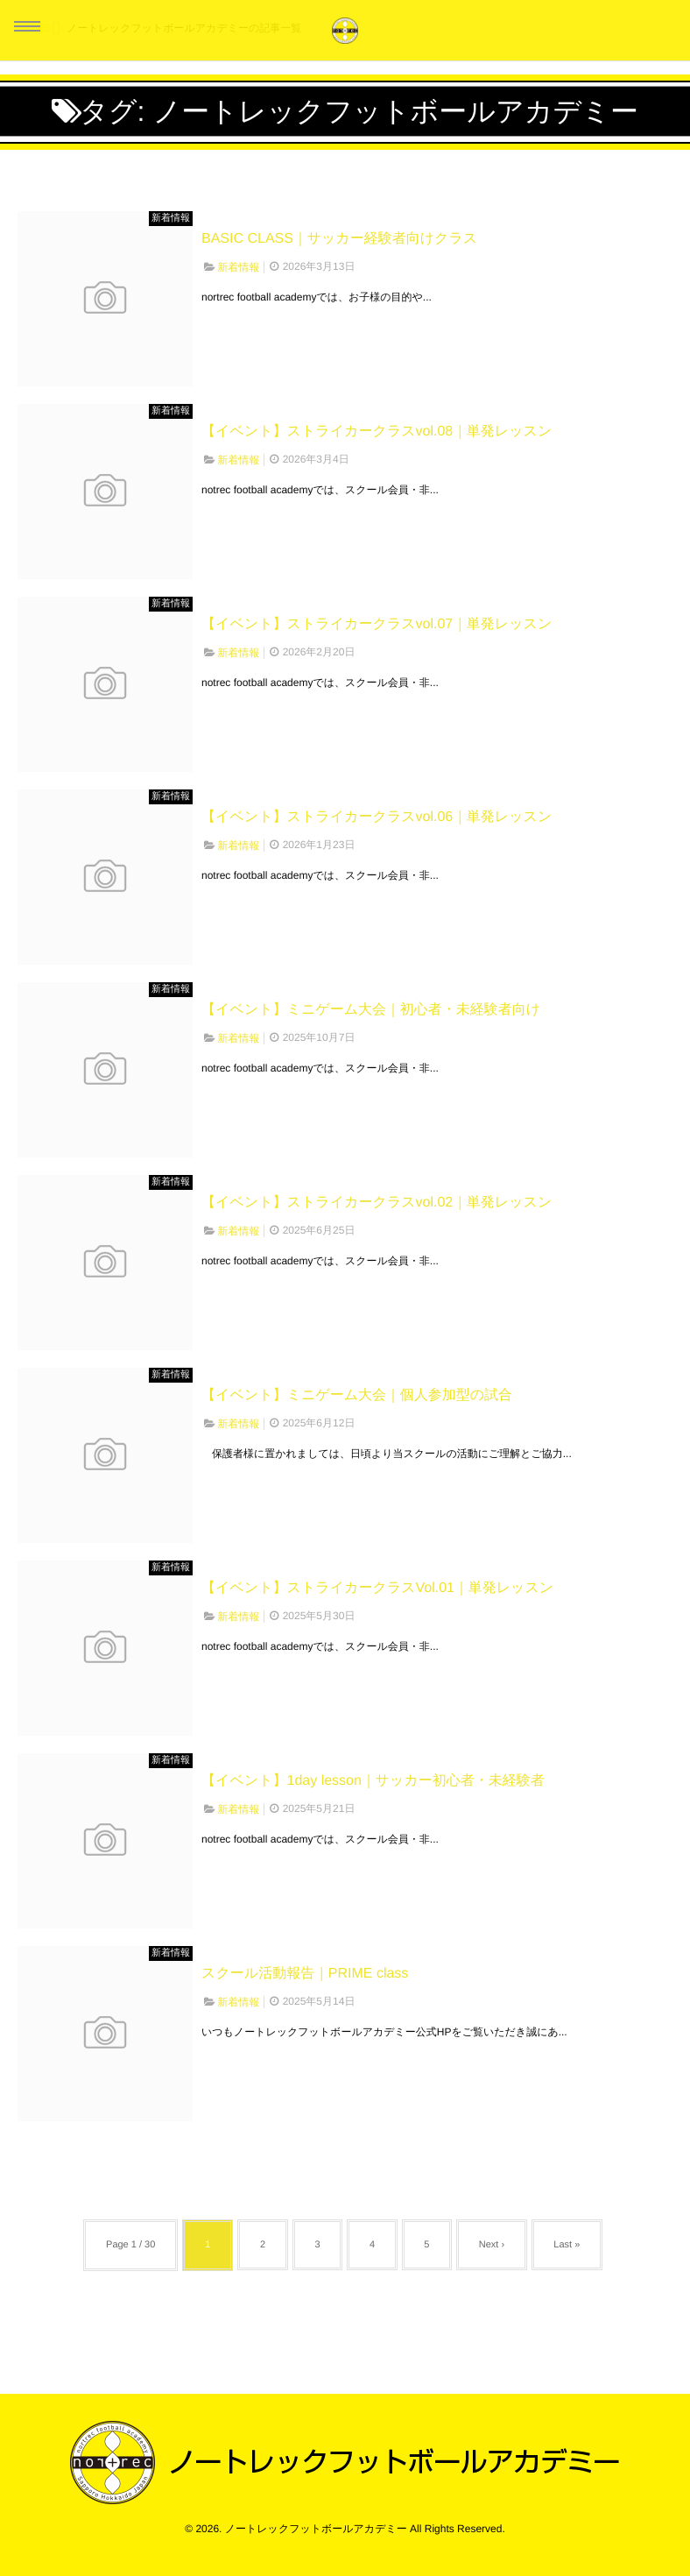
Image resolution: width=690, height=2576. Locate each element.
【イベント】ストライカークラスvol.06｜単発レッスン (376, 817)
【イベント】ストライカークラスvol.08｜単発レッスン (376, 431)
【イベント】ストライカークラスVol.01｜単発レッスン (377, 1588)
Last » (568, 2245)
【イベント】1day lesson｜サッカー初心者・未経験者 (373, 1780)
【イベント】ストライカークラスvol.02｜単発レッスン (376, 1202)
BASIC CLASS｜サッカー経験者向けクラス (339, 238)
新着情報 (170, 218)
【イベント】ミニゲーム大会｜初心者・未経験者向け (370, 1009)
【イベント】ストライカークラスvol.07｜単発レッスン (376, 624)
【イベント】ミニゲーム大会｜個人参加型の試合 (356, 1395)
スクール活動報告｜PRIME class (304, 1973)
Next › (492, 2245)
